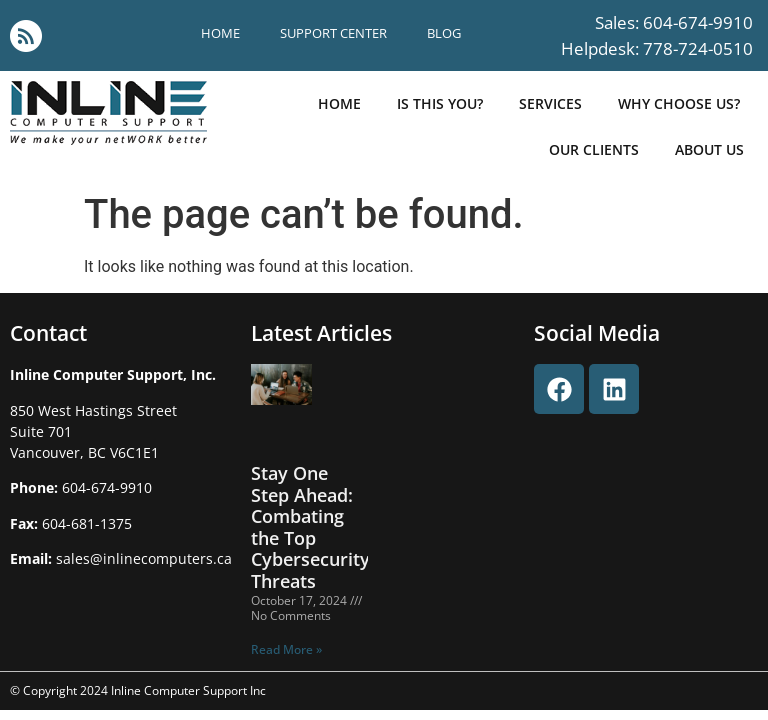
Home (220, 33)
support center (333, 33)
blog (444, 33)
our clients (594, 149)
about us (709, 149)
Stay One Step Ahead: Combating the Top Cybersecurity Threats (310, 527)
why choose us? (679, 103)
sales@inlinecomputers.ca (144, 558)
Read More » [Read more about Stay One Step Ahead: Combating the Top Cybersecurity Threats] (286, 649)
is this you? (440, 103)
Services (550, 103)
